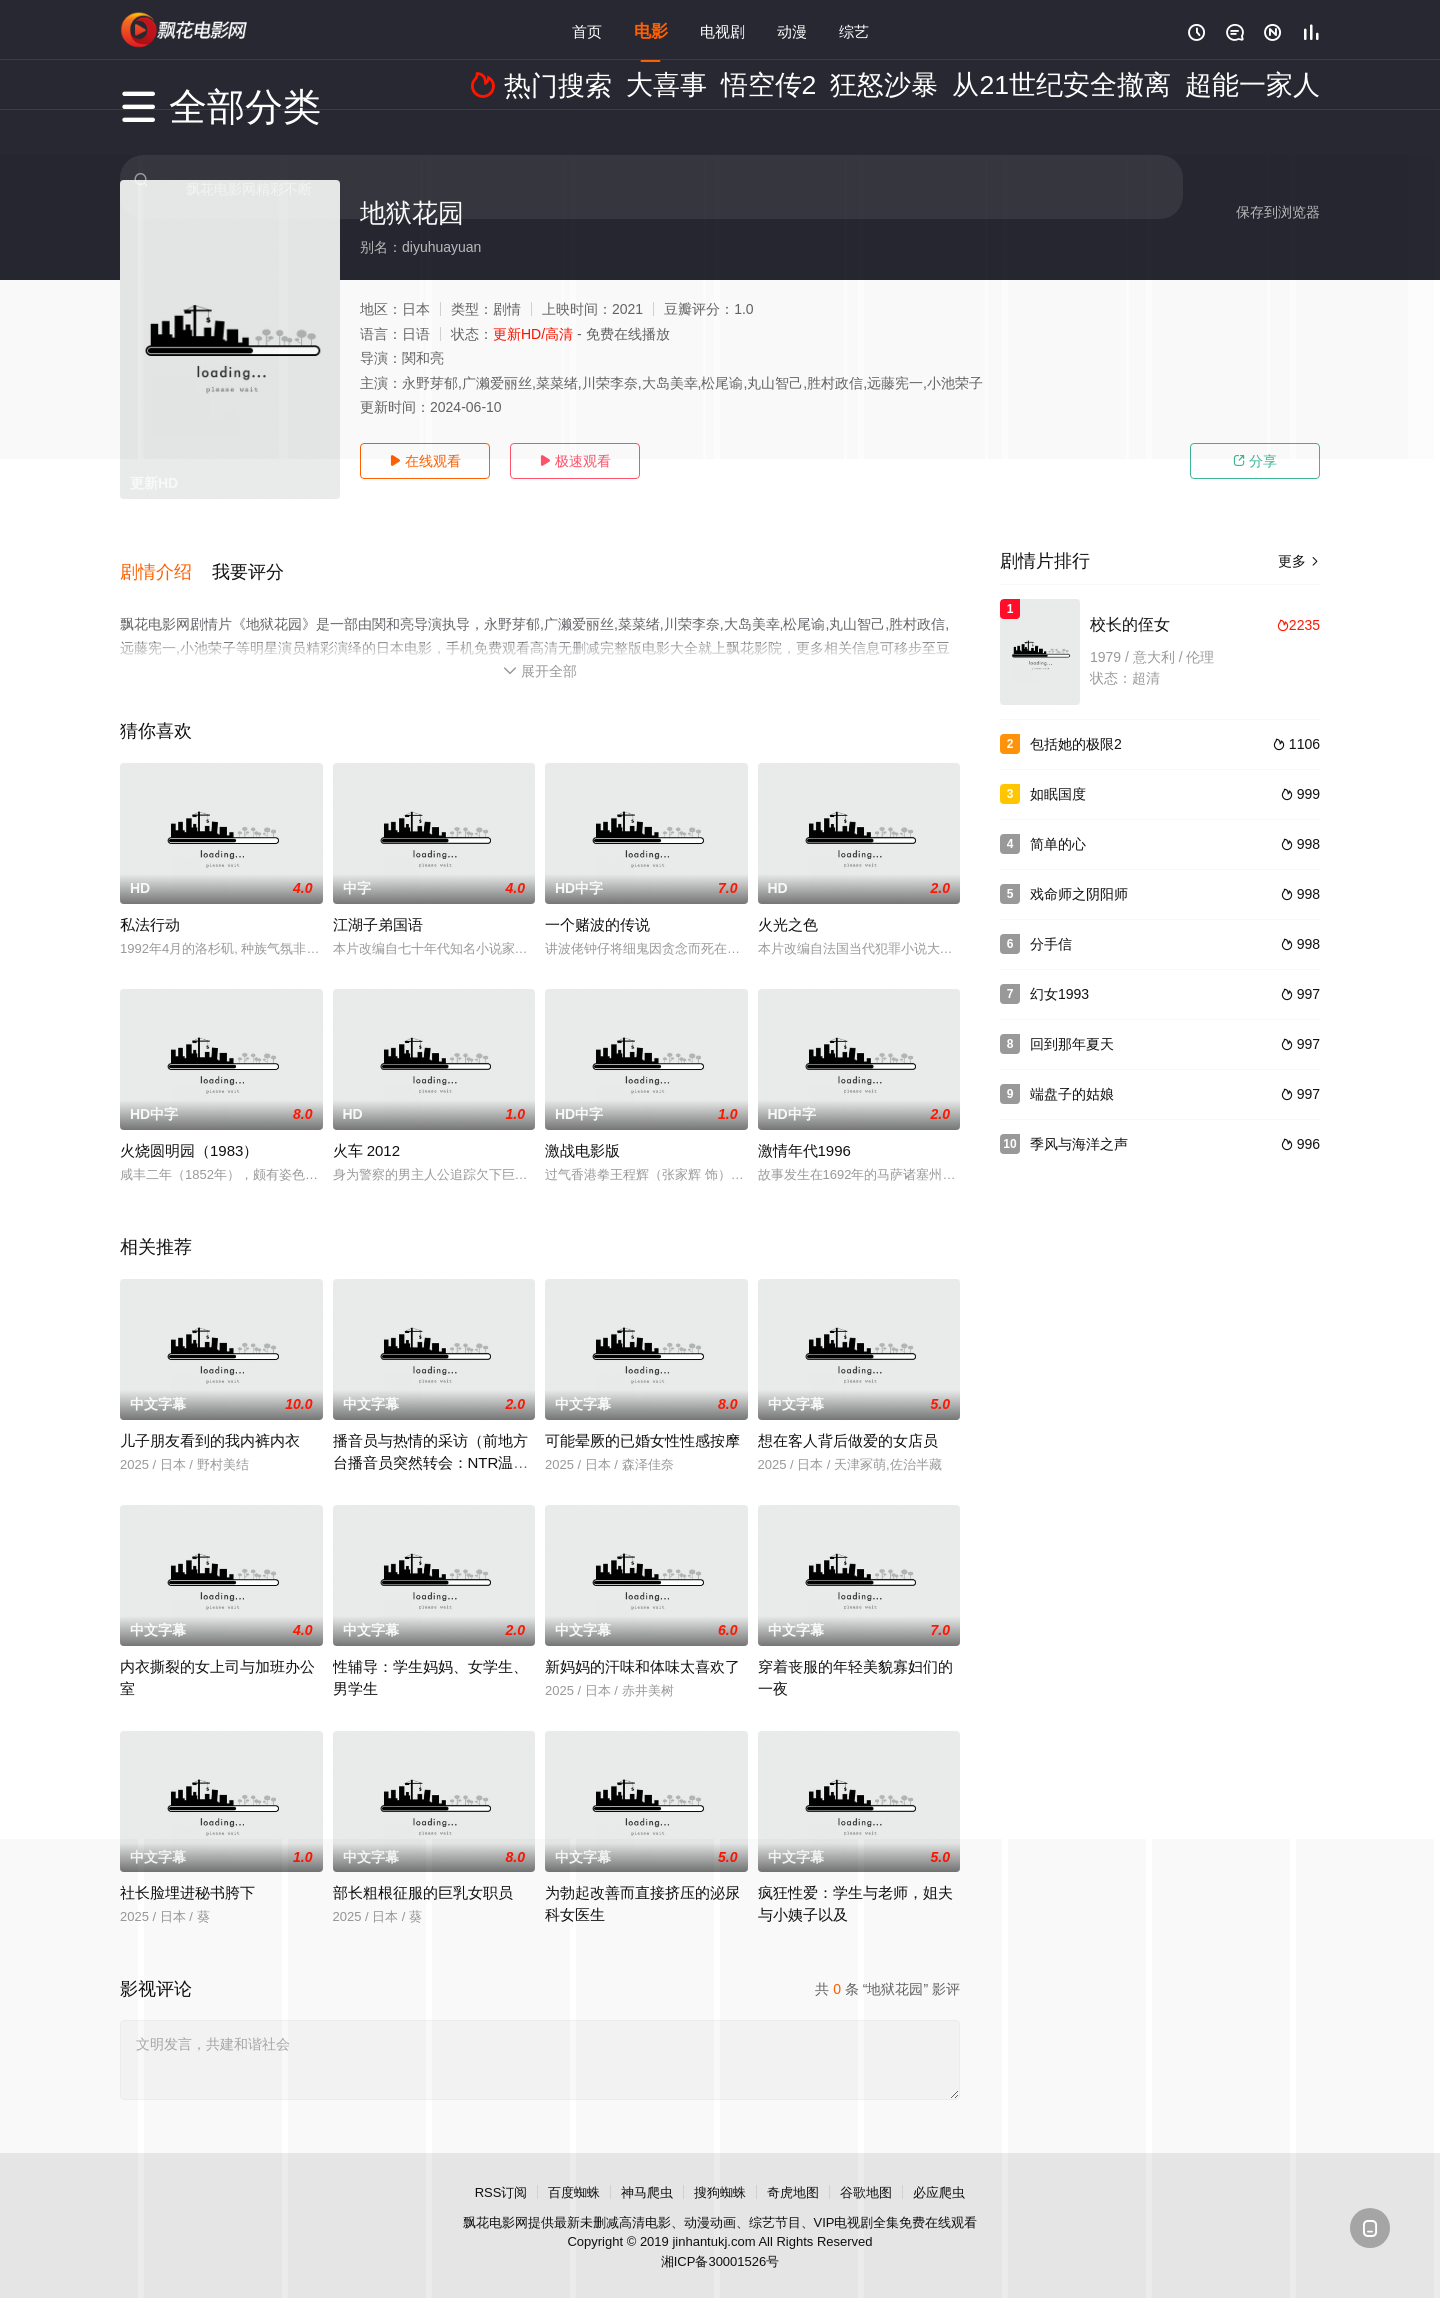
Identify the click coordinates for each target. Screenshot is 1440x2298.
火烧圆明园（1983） (189, 1127)
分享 (1255, 461)
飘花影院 (185, 30)
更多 (1299, 561)
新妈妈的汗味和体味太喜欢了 (642, 1643)
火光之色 (788, 901)
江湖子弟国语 (378, 901)
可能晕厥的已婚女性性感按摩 (642, 1417)
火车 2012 (367, 1127)
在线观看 (425, 461)
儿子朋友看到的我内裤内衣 (210, 1417)
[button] (166, 559)
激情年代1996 (804, 1127)
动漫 (792, 29)
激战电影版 (582, 1127)
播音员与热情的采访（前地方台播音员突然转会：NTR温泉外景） (431, 1439)
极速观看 (575, 461)
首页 (587, 29)
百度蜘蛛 (574, 2169)
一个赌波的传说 (597, 901)
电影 (651, 29)
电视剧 (722, 29)
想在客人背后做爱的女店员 (848, 1417)
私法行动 (150, 901)
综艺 (854, 29)
